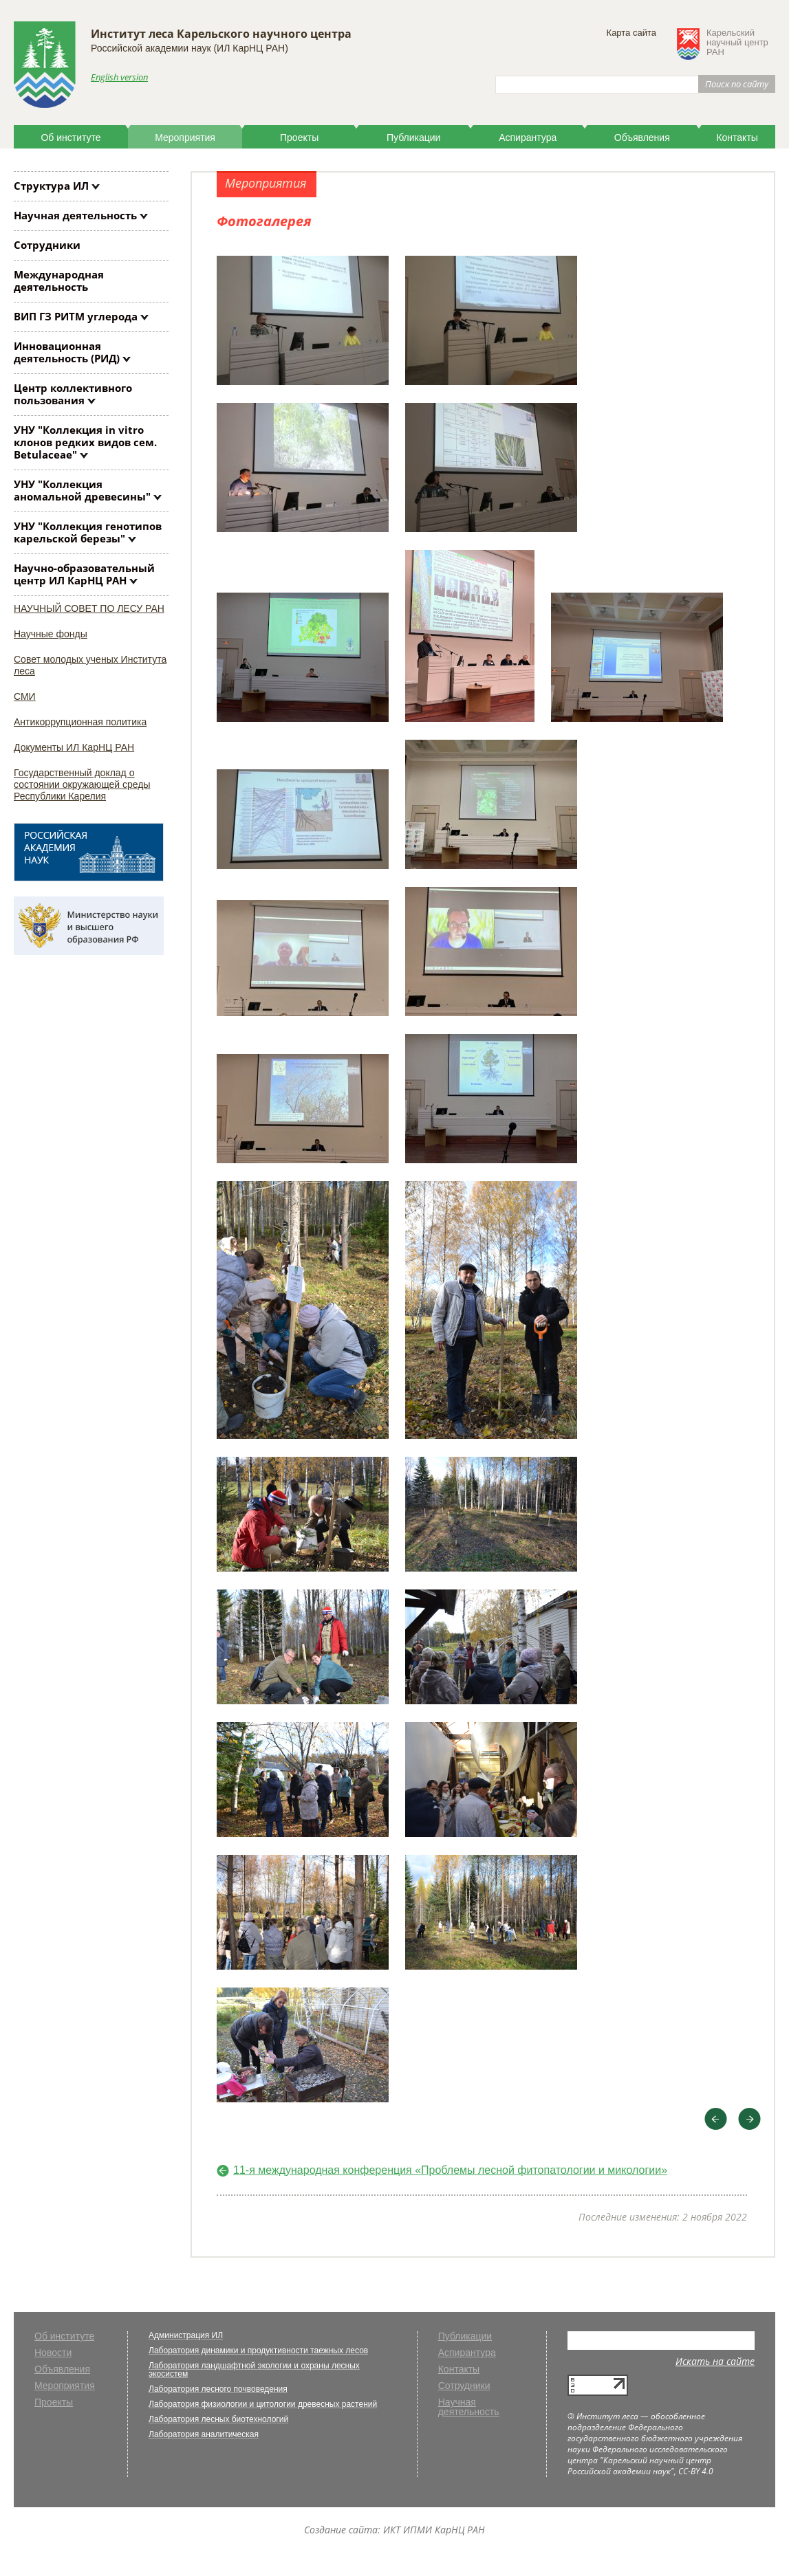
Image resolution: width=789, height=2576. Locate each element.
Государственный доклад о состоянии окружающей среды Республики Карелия (82, 784)
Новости (53, 2353)
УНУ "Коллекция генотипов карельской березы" (88, 532)
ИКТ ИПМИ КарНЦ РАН (434, 2529)
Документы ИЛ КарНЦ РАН (74, 747)
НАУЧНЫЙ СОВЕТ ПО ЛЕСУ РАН (89, 608)
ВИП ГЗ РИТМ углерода (76, 316)
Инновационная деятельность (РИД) (67, 352)
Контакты (736, 137)
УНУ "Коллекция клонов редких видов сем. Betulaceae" (85, 442)
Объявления (642, 137)
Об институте (70, 137)
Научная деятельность (75, 215)
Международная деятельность (59, 280)
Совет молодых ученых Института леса (90, 665)
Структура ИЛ (51, 185)
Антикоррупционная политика (80, 721)
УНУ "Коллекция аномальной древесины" (82, 490)
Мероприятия (185, 137)
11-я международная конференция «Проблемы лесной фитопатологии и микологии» (450, 2170)
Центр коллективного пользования (73, 394)
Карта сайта (631, 32)
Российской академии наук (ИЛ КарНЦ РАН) (189, 48)
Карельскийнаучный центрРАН (737, 42)
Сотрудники (47, 245)
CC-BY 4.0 (695, 2471)
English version (119, 77)
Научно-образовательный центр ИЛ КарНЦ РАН (84, 574)
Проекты (299, 137)
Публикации (413, 137)
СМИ (25, 696)
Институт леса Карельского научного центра (221, 33)
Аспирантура (527, 137)
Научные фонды (50, 633)
